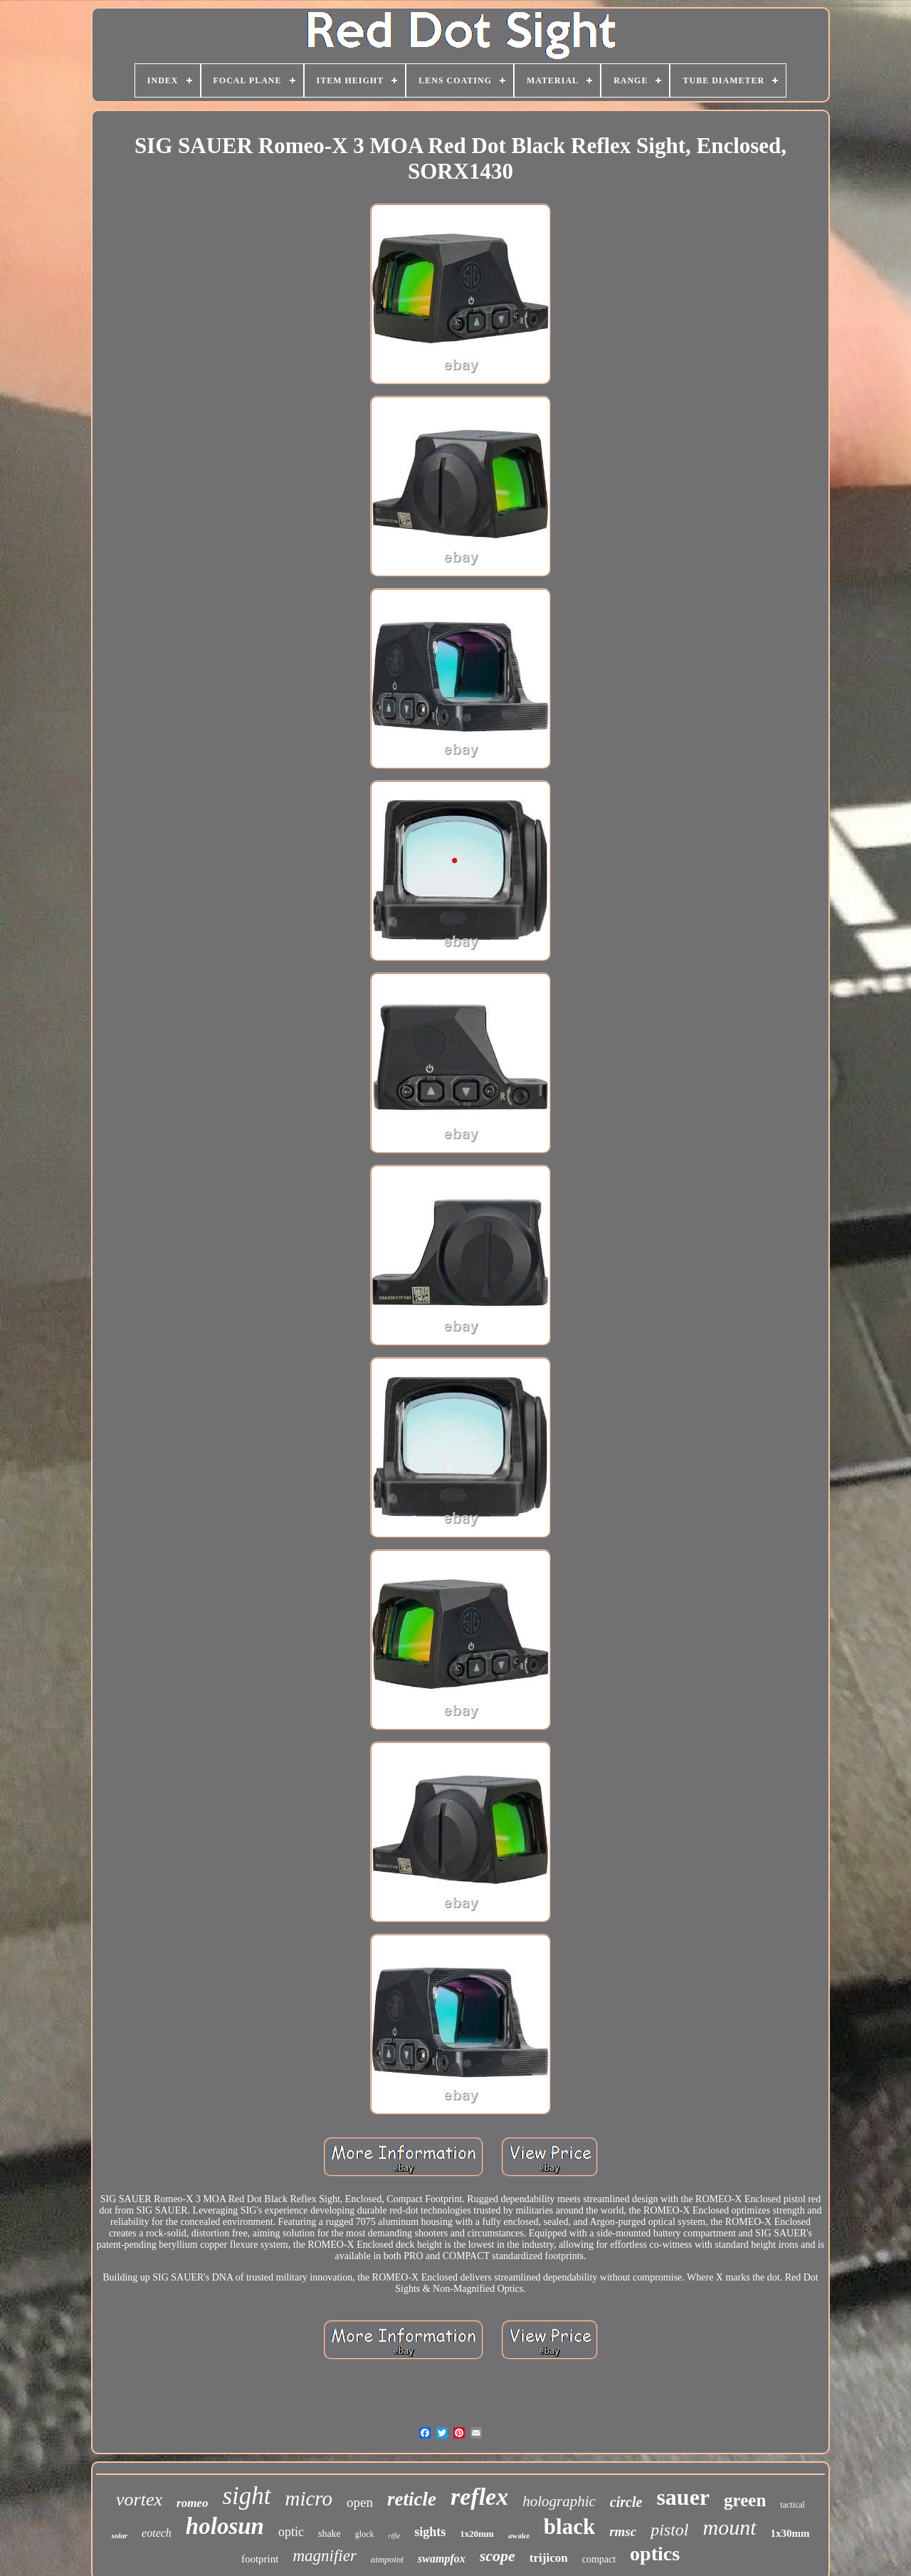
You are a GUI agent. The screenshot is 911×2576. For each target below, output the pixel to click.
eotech (157, 2533)
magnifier (324, 2556)
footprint (260, 2559)
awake (519, 2535)
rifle (395, 2536)
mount (730, 2527)
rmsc (622, 2531)
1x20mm (477, 2533)
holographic (559, 2501)
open (360, 2502)
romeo (192, 2503)
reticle (411, 2499)
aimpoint (387, 2559)
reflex (479, 2496)
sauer (683, 2497)
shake (329, 2533)
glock (364, 2534)
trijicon (549, 2558)
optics (655, 2554)
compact (599, 2559)
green (745, 2500)
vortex (139, 2499)
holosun (225, 2526)
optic (291, 2532)
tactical (792, 2505)
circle (626, 2502)
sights (430, 2532)
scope (497, 2556)
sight (246, 2496)
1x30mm (790, 2533)
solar (119, 2535)
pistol (669, 2529)
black (569, 2526)
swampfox (441, 2559)
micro (309, 2498)
